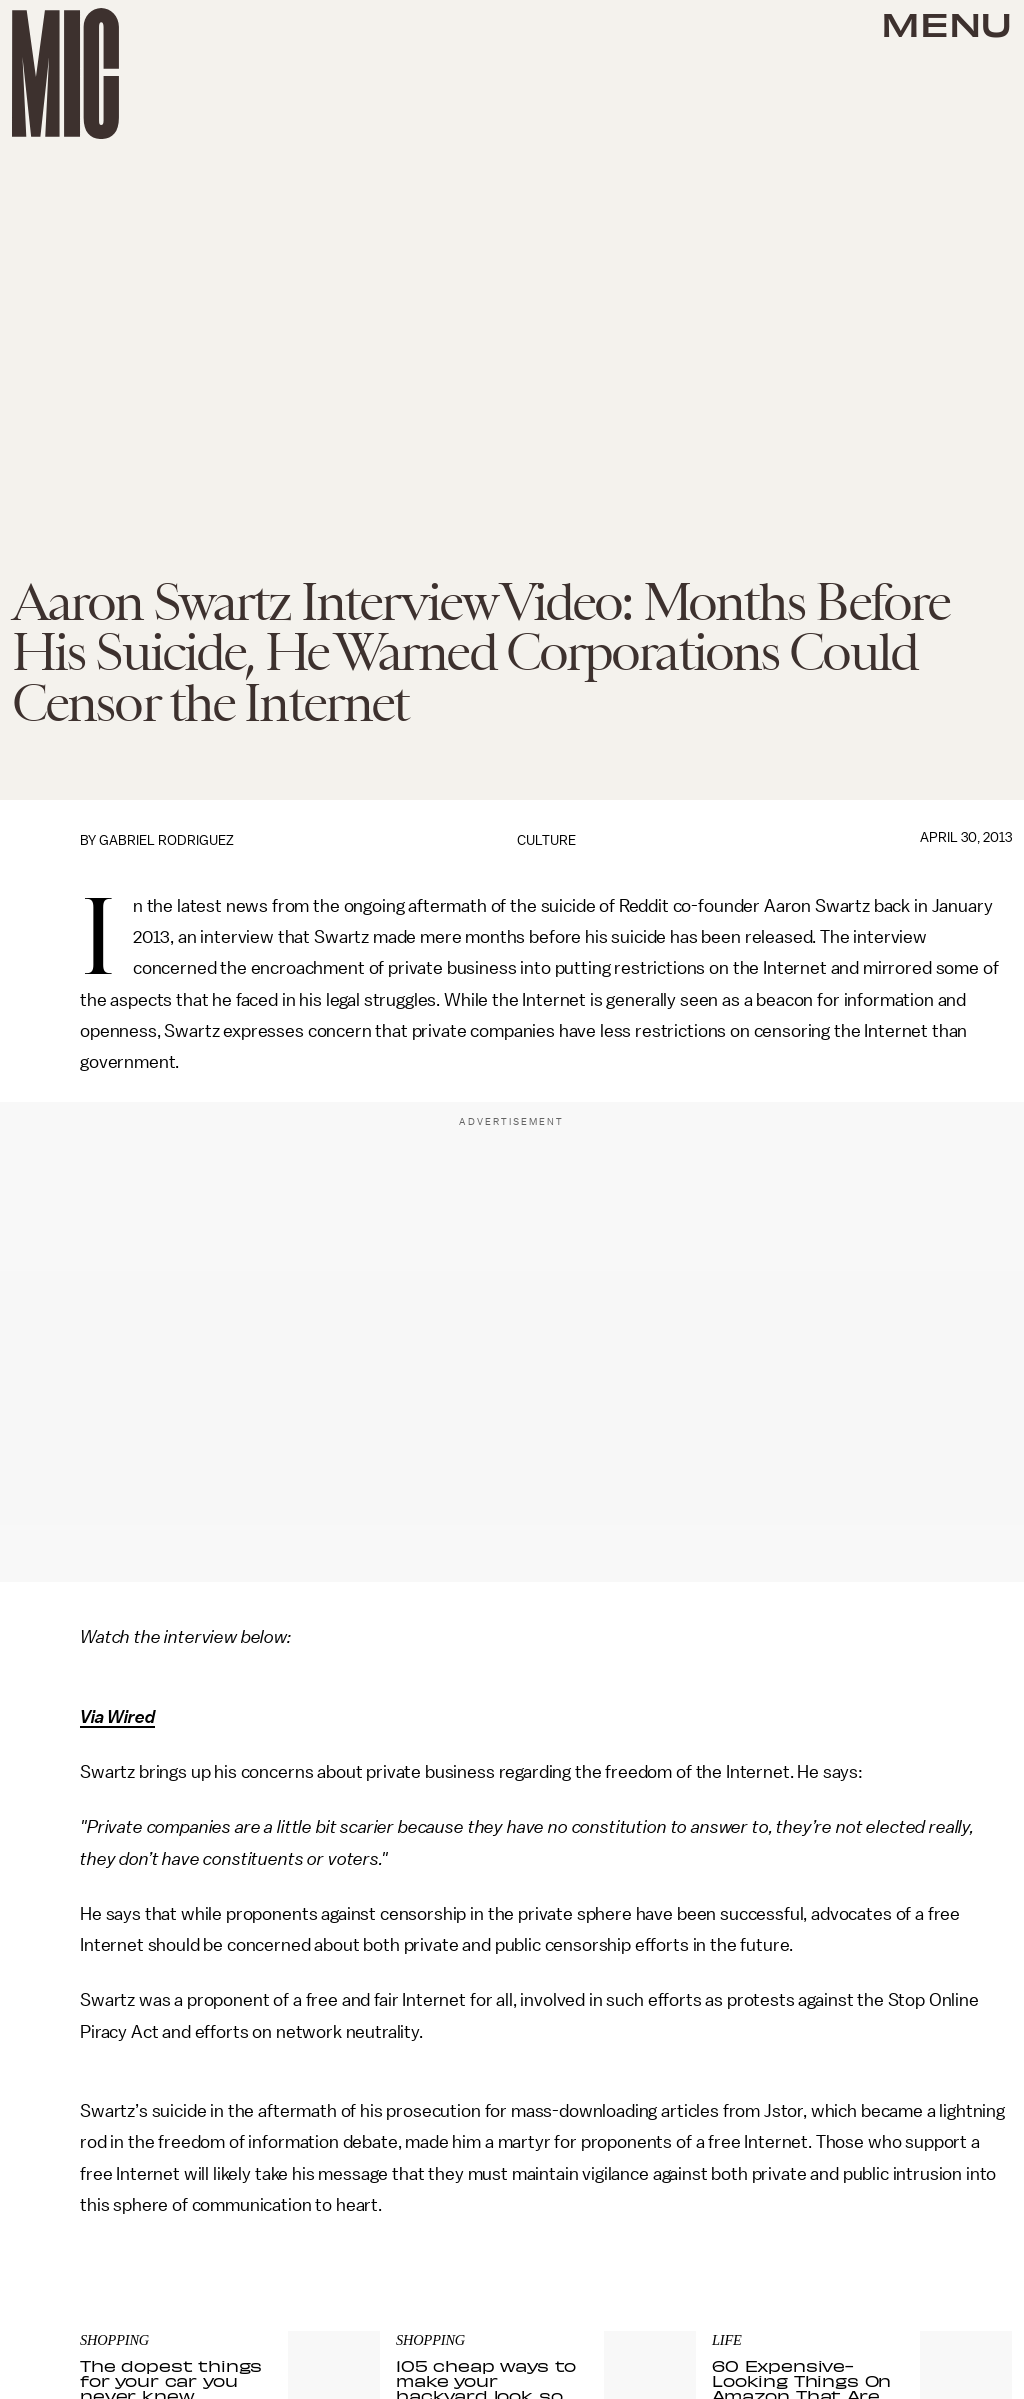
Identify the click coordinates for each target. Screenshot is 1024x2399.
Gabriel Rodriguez (166, 840)
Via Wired (117, 1717)
